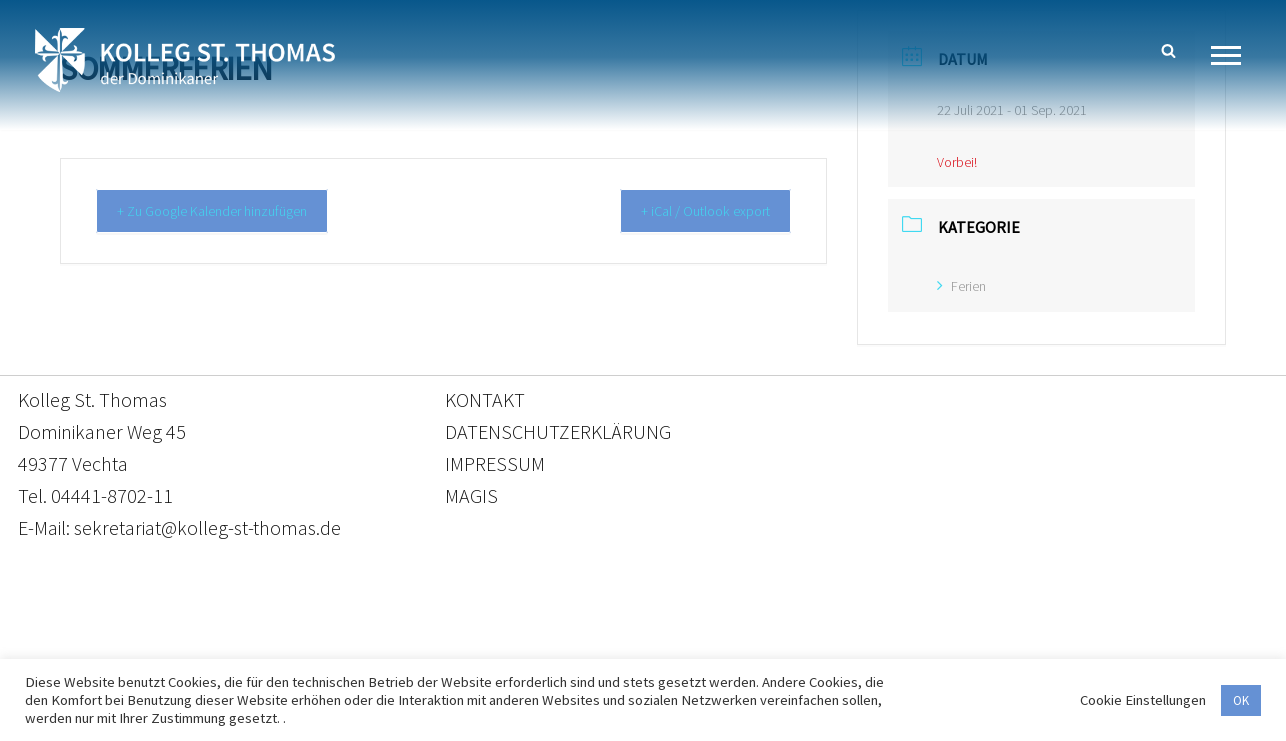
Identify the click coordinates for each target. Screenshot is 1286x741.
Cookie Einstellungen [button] (1143, 700)
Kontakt (454, 647)
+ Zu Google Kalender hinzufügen (226, 211)
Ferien (961, 286)
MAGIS (471, 495)
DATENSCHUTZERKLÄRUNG (558, 431)
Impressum (806, 647)
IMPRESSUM (495, 463)
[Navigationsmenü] (1233, 55)
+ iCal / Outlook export (694, 211)
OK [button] (1241, 700)
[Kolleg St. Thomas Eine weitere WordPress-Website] (185, 60)
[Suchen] (1168, 50)
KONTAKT (485, 399)
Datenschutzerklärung (623, 647)
